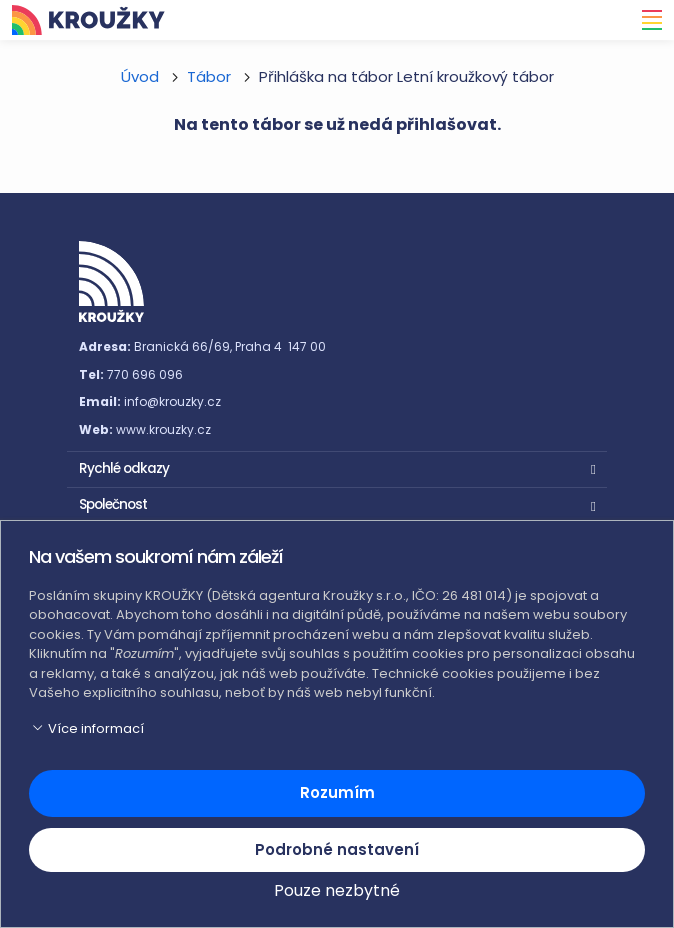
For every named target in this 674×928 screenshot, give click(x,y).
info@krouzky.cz (172, 401)
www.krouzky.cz (163, 429)
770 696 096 (145, 374)
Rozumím (337, 792)
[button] (337, 467)
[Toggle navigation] (646, 20)
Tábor (209, 76)
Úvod (140, 76)
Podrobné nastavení (337, 849)
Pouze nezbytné (337, 890)
